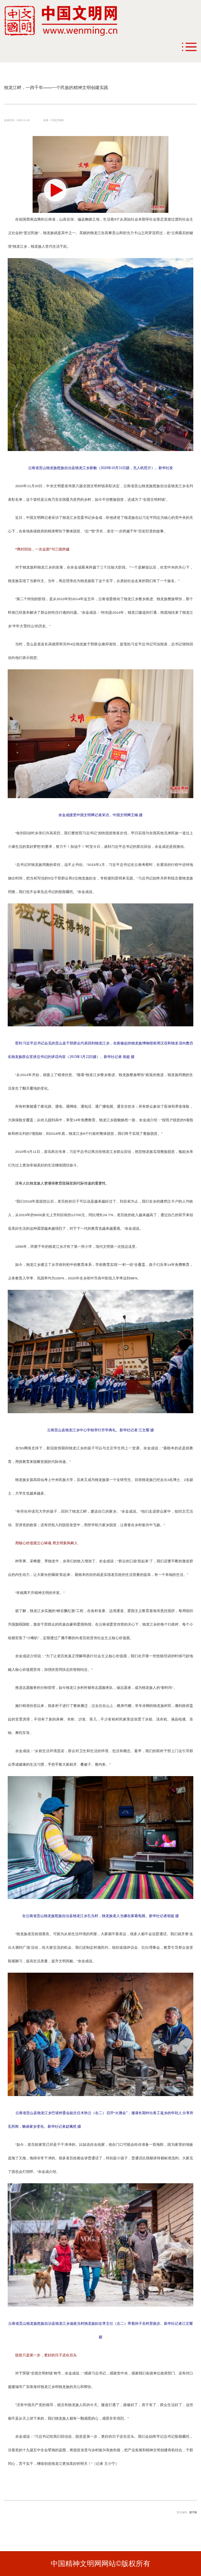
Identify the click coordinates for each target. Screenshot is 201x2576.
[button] (55, 190)
